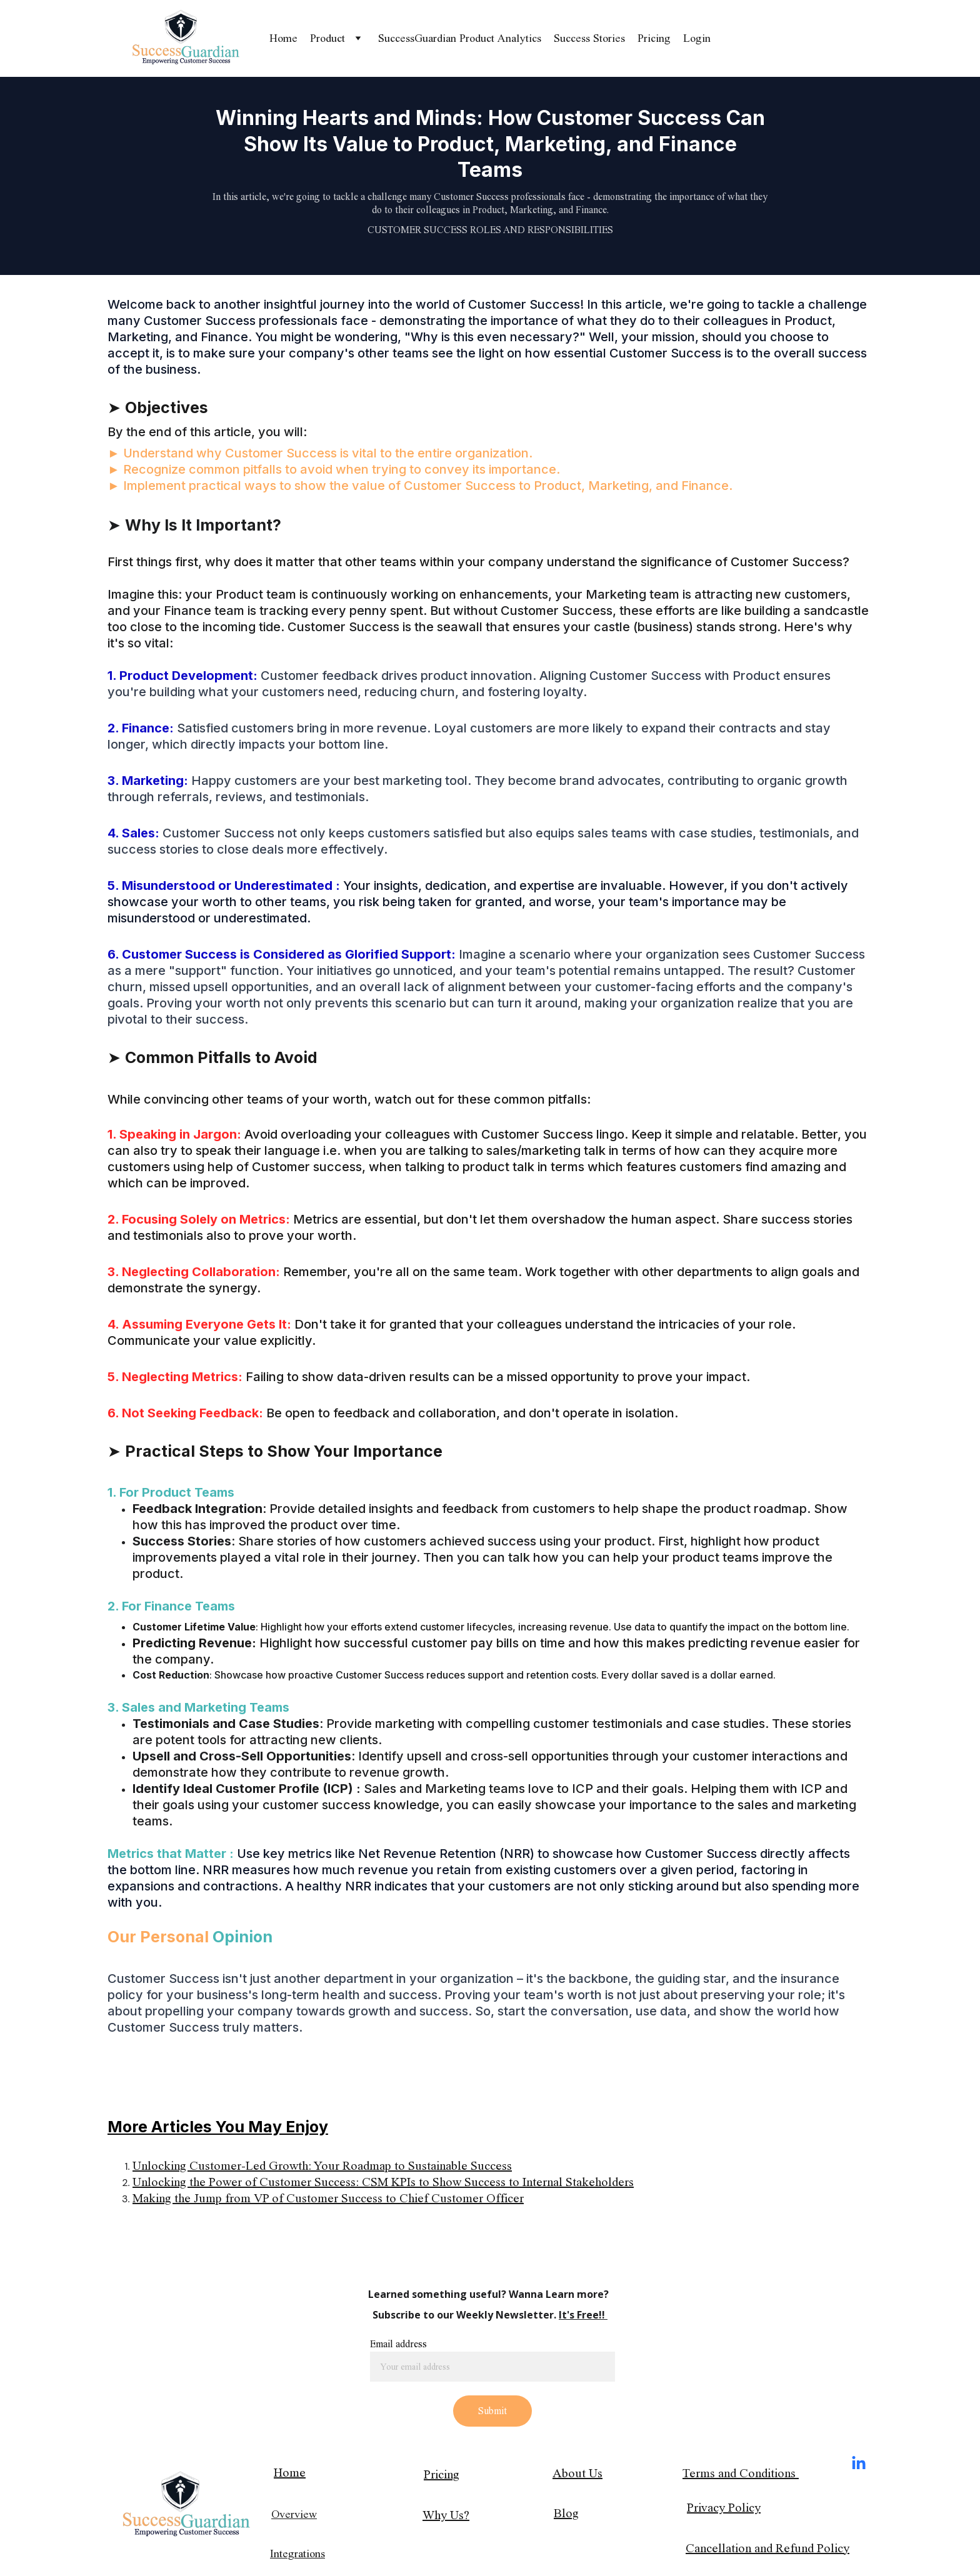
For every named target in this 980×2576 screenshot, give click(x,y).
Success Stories (589, 38)
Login (697, 38)
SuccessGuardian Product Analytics (459, 38)
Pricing (654, 38)
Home (283, 38)
